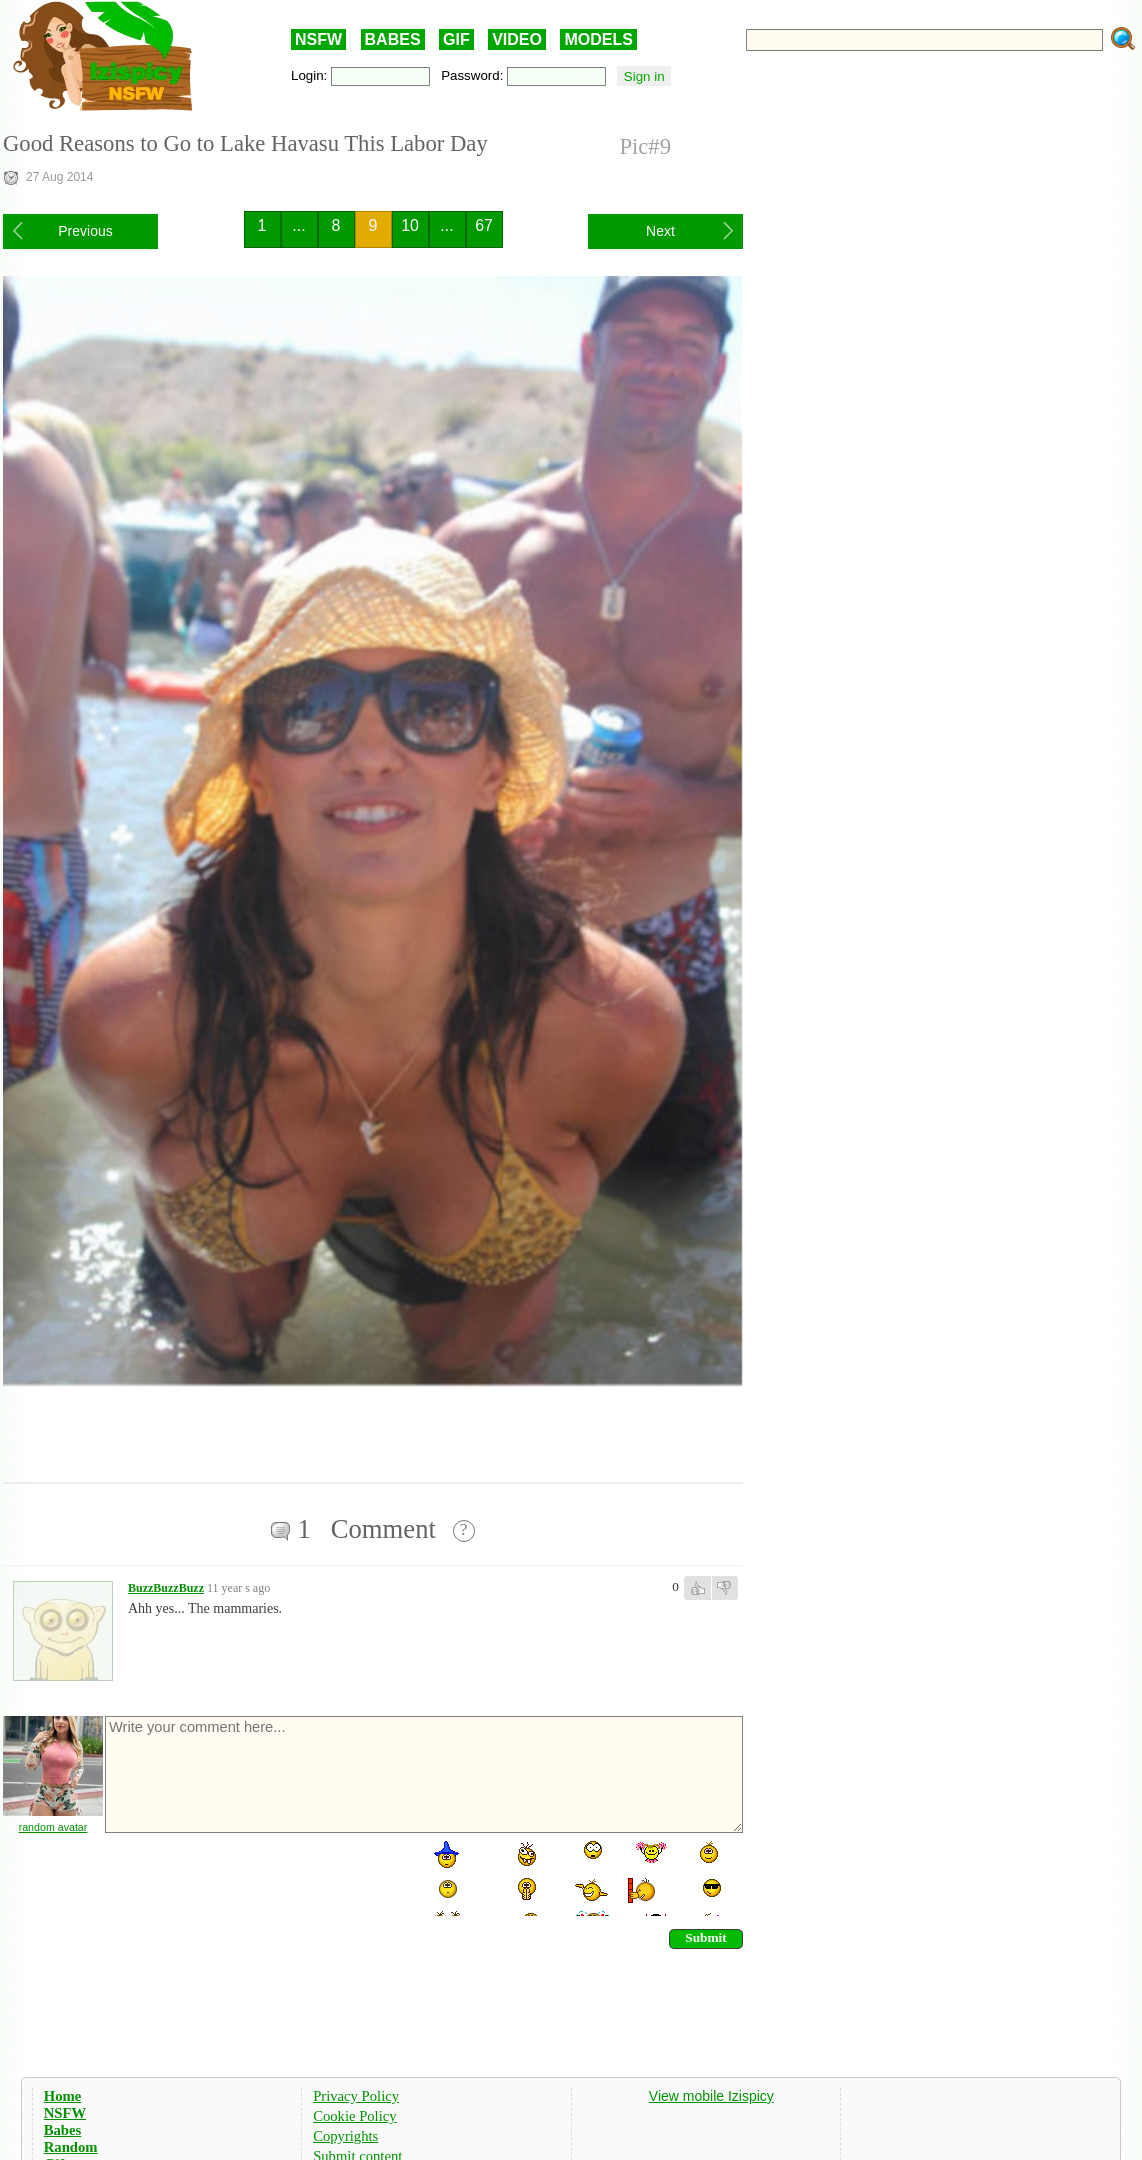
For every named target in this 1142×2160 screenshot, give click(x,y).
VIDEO (517, 39)
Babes (62, 2130)
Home (62, 2096)
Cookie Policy (354, 2116)
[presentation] (255, 1877)
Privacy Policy (356, 2096)
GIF (456, 39)
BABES (393, 39)
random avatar (53, 1827)
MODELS (598, 39)
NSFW (318, 39)
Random (71, 2147)
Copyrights (345, 2136)
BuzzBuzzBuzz (166, 1588)
